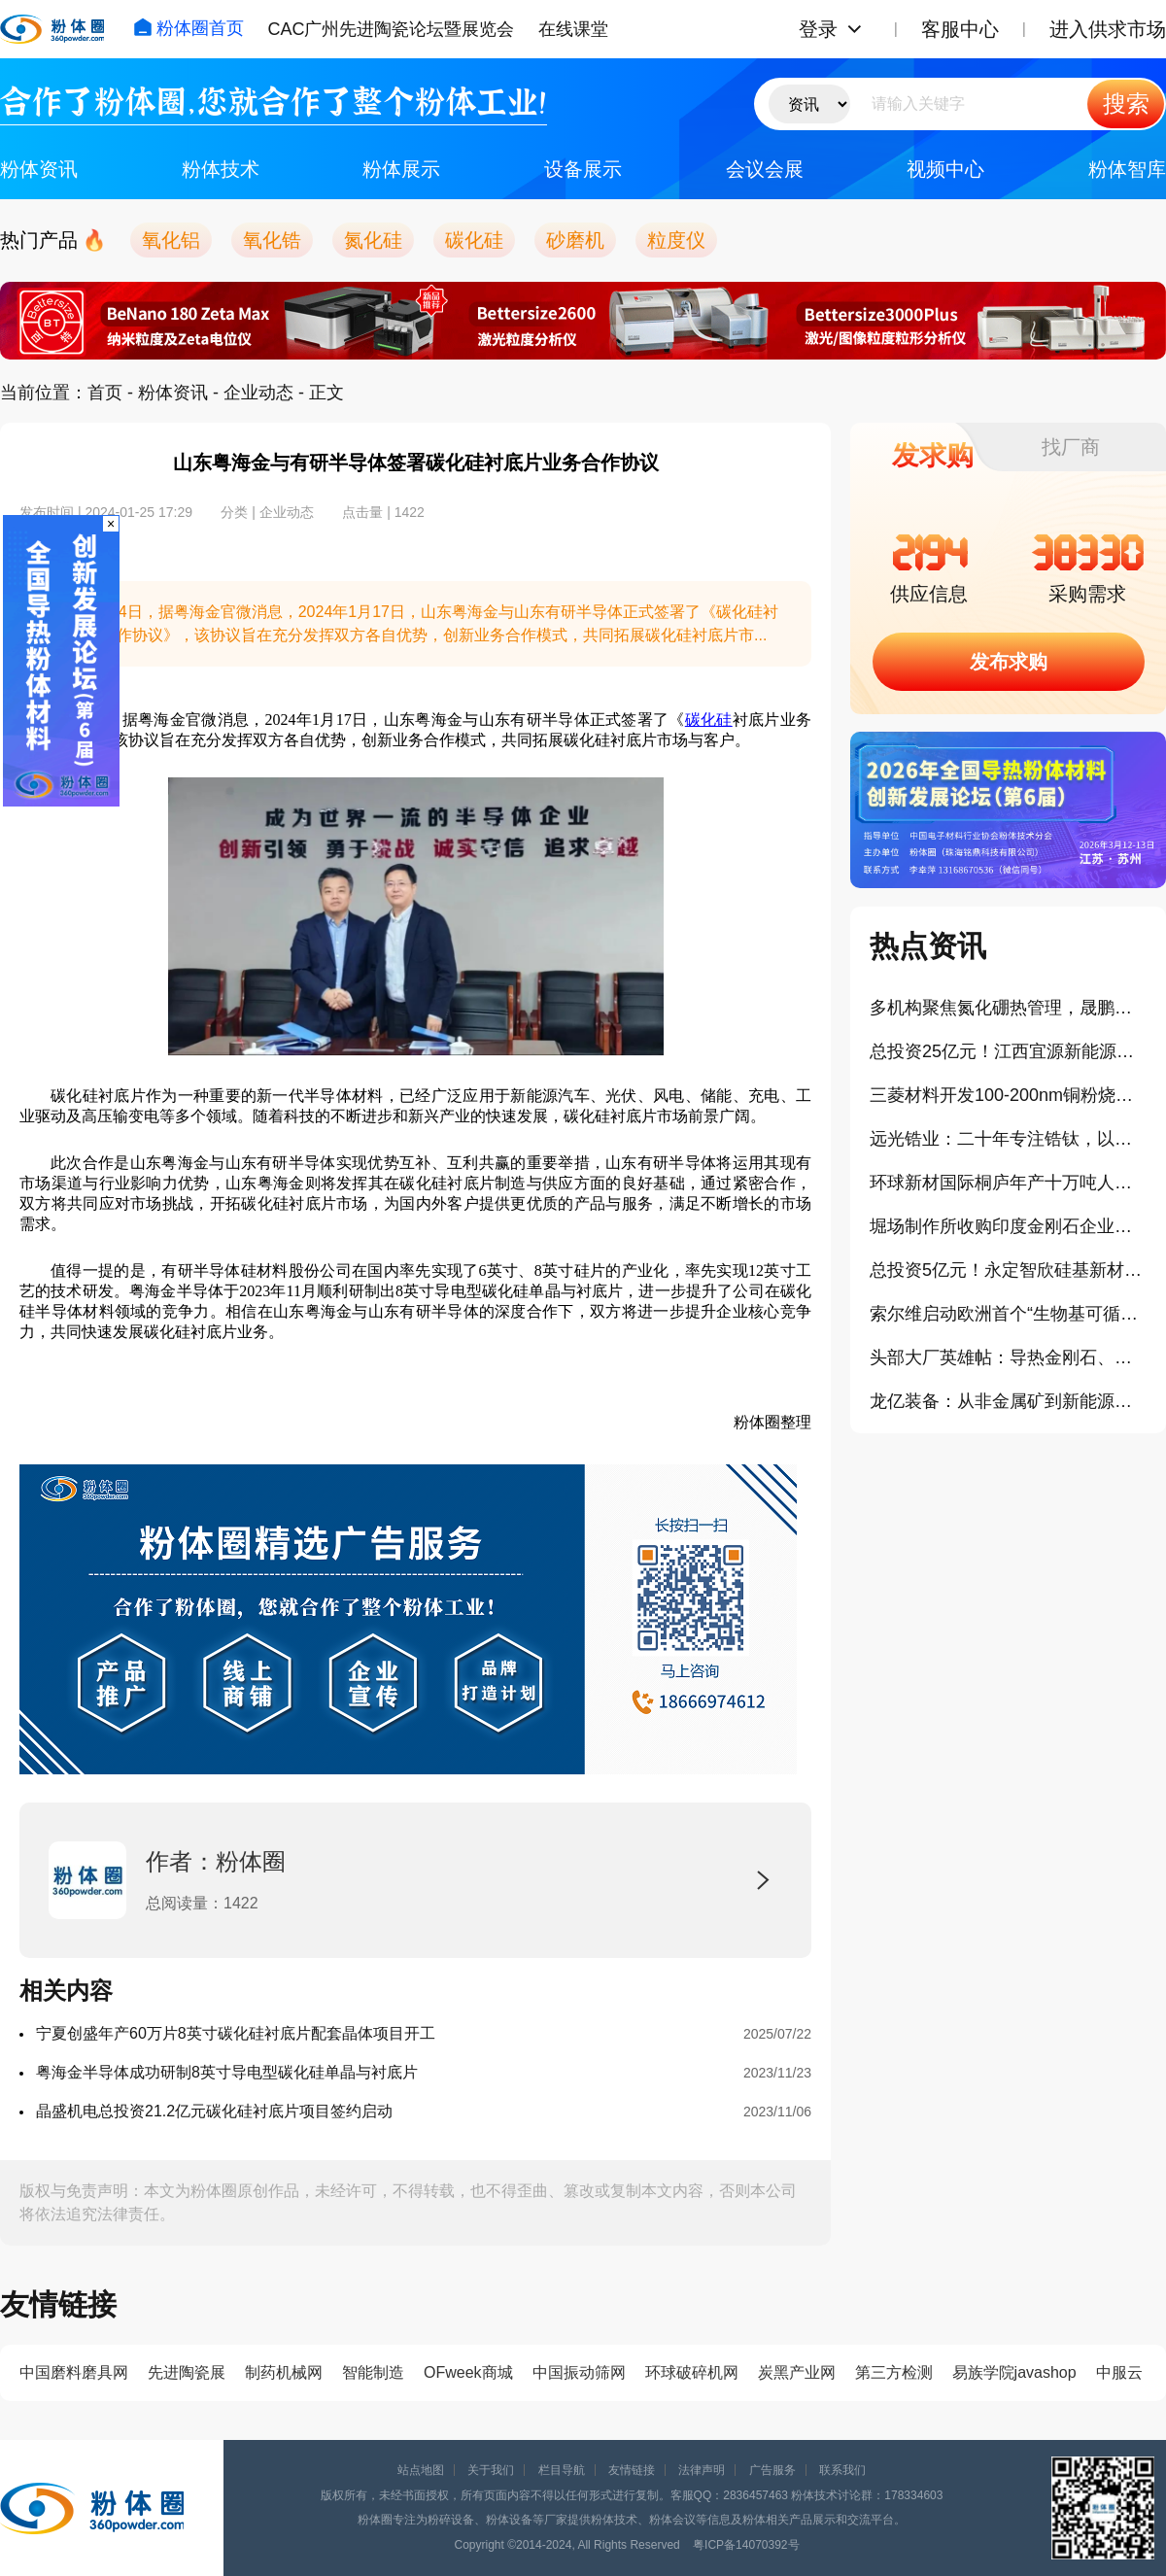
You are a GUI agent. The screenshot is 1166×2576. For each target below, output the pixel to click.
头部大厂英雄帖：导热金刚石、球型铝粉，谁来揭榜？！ (1008, 1357)
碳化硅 (474, 240)
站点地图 (420, 2470)
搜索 (1126, 103)
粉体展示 (401, 169)
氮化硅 (373, 240)
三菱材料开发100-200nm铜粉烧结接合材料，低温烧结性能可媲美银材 (1008, 1095)
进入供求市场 (1107, 29)
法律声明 (701, 2470)
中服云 (1119, 2372)
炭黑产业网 (797, 2372)
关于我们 (490, 2470)
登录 (818, 29)
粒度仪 (676, 240)
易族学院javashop (1014, 2372)
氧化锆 (272, 240)
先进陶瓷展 (186, 2372)
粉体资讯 (39, 169)
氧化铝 (171, 240)
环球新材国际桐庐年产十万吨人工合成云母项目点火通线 (1008, 1182)
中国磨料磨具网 (73, 2372)
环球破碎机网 (691, 2372)
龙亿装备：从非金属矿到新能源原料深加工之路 (1008, 1401)
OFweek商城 (468, 2372)
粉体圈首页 (188, 28)
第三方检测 (894, 2372)
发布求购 (1008, 661)
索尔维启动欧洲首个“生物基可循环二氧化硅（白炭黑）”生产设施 (1008, 1313)
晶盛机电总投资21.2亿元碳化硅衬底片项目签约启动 (214, 2111)
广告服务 (772, 2470)
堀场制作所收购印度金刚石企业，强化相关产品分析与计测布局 (1008, 1226)
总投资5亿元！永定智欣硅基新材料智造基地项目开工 (1008, 1270)
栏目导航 (561, 2470)
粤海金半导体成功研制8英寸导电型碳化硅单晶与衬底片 (227, 2072)
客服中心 (960, 29)
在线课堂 (573, 29)
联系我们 (842, 2470)
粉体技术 (220, 169)
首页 (104, 392)
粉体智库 (1127, 169)
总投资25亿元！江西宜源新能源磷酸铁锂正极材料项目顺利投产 (1008, 1051)
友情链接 (631, 2470)
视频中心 (945, 169)
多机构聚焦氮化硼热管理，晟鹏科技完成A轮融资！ (1008, 1007)
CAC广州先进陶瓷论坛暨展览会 (390, 29)
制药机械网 (284, 2372)
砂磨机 (575, 240)
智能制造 (373, 2372)
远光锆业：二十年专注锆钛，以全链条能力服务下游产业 (1008, 1139)
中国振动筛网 (579, 2372)
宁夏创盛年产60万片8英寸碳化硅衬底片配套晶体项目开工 (235, 2033)
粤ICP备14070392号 (746, 2545)
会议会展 (765, 169)
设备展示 (583, 169)
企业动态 (258, 392)
